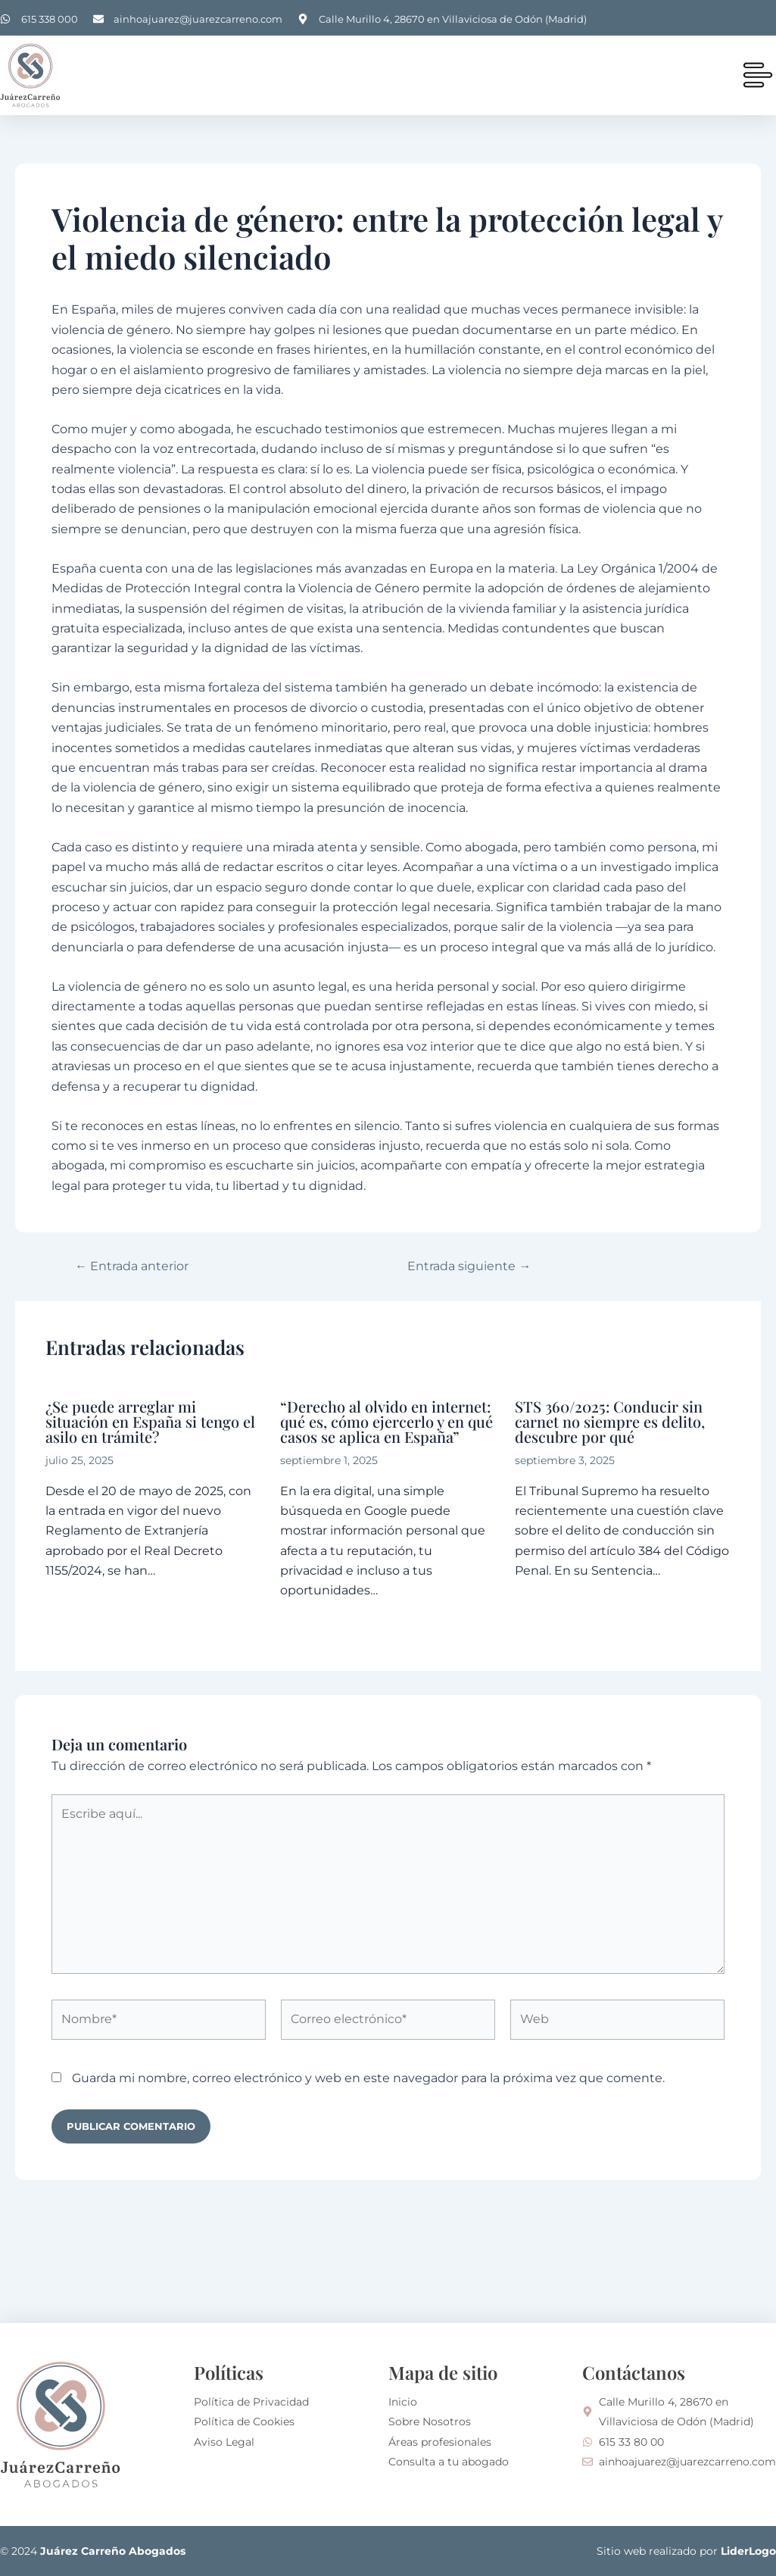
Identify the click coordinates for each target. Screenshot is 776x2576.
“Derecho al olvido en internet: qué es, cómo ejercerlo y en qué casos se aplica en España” (386, 1421)
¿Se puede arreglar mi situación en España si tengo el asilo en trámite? (150, 1421)
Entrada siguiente (469, 1266)
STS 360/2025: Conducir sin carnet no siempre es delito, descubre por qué (610, 1421)
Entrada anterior (132, 1266)
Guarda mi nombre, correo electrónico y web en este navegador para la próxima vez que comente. (368, 2078)
